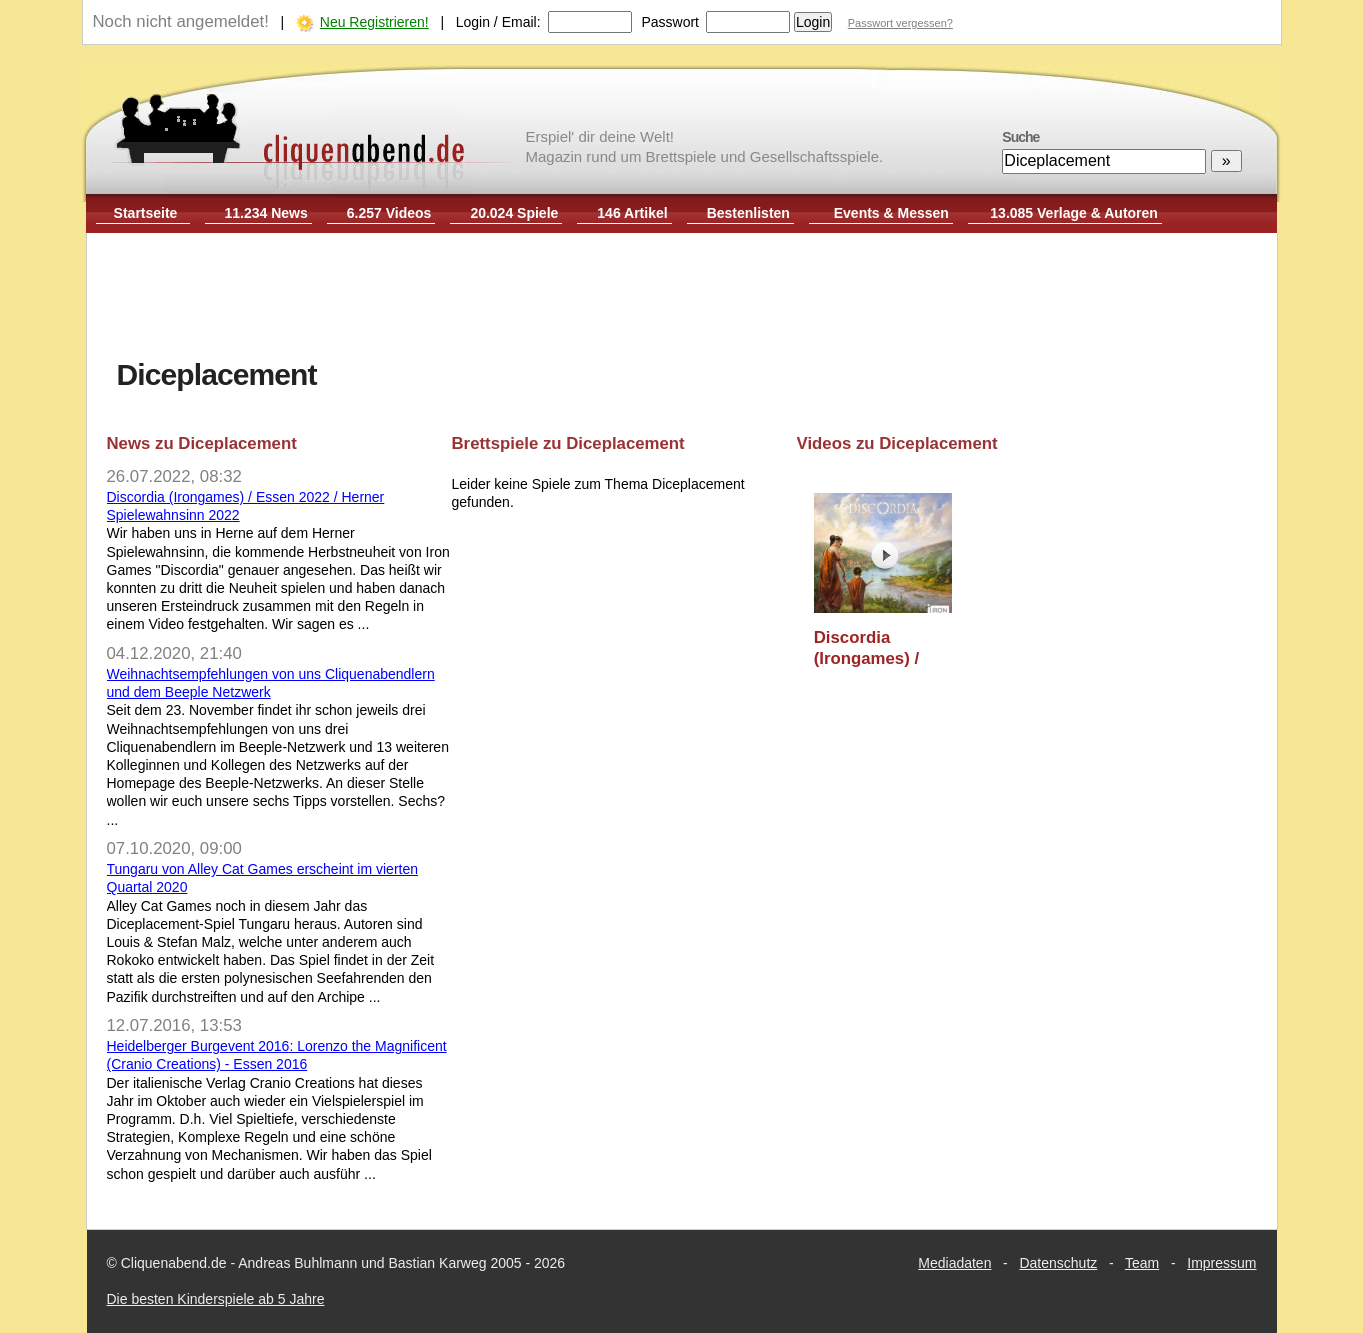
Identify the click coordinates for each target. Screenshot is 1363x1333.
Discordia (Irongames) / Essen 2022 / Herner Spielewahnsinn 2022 (877, 648)
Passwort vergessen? (900, 23)
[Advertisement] (682, 298)
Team (1142, 1263)
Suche (1020, 137)
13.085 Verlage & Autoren (1074, 213)
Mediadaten (954, 1263)
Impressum (1221, 1263)
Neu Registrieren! (374, 22)
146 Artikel (632, 213)
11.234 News (266, 213)
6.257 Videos (389, 213)
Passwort (670, 22)
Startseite (146, 213)
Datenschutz (1058, 1263)
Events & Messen (891, 213)
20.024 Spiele (514, 213)
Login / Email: (498, 22)
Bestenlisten (748, 213)
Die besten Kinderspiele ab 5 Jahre (216, 1299)
